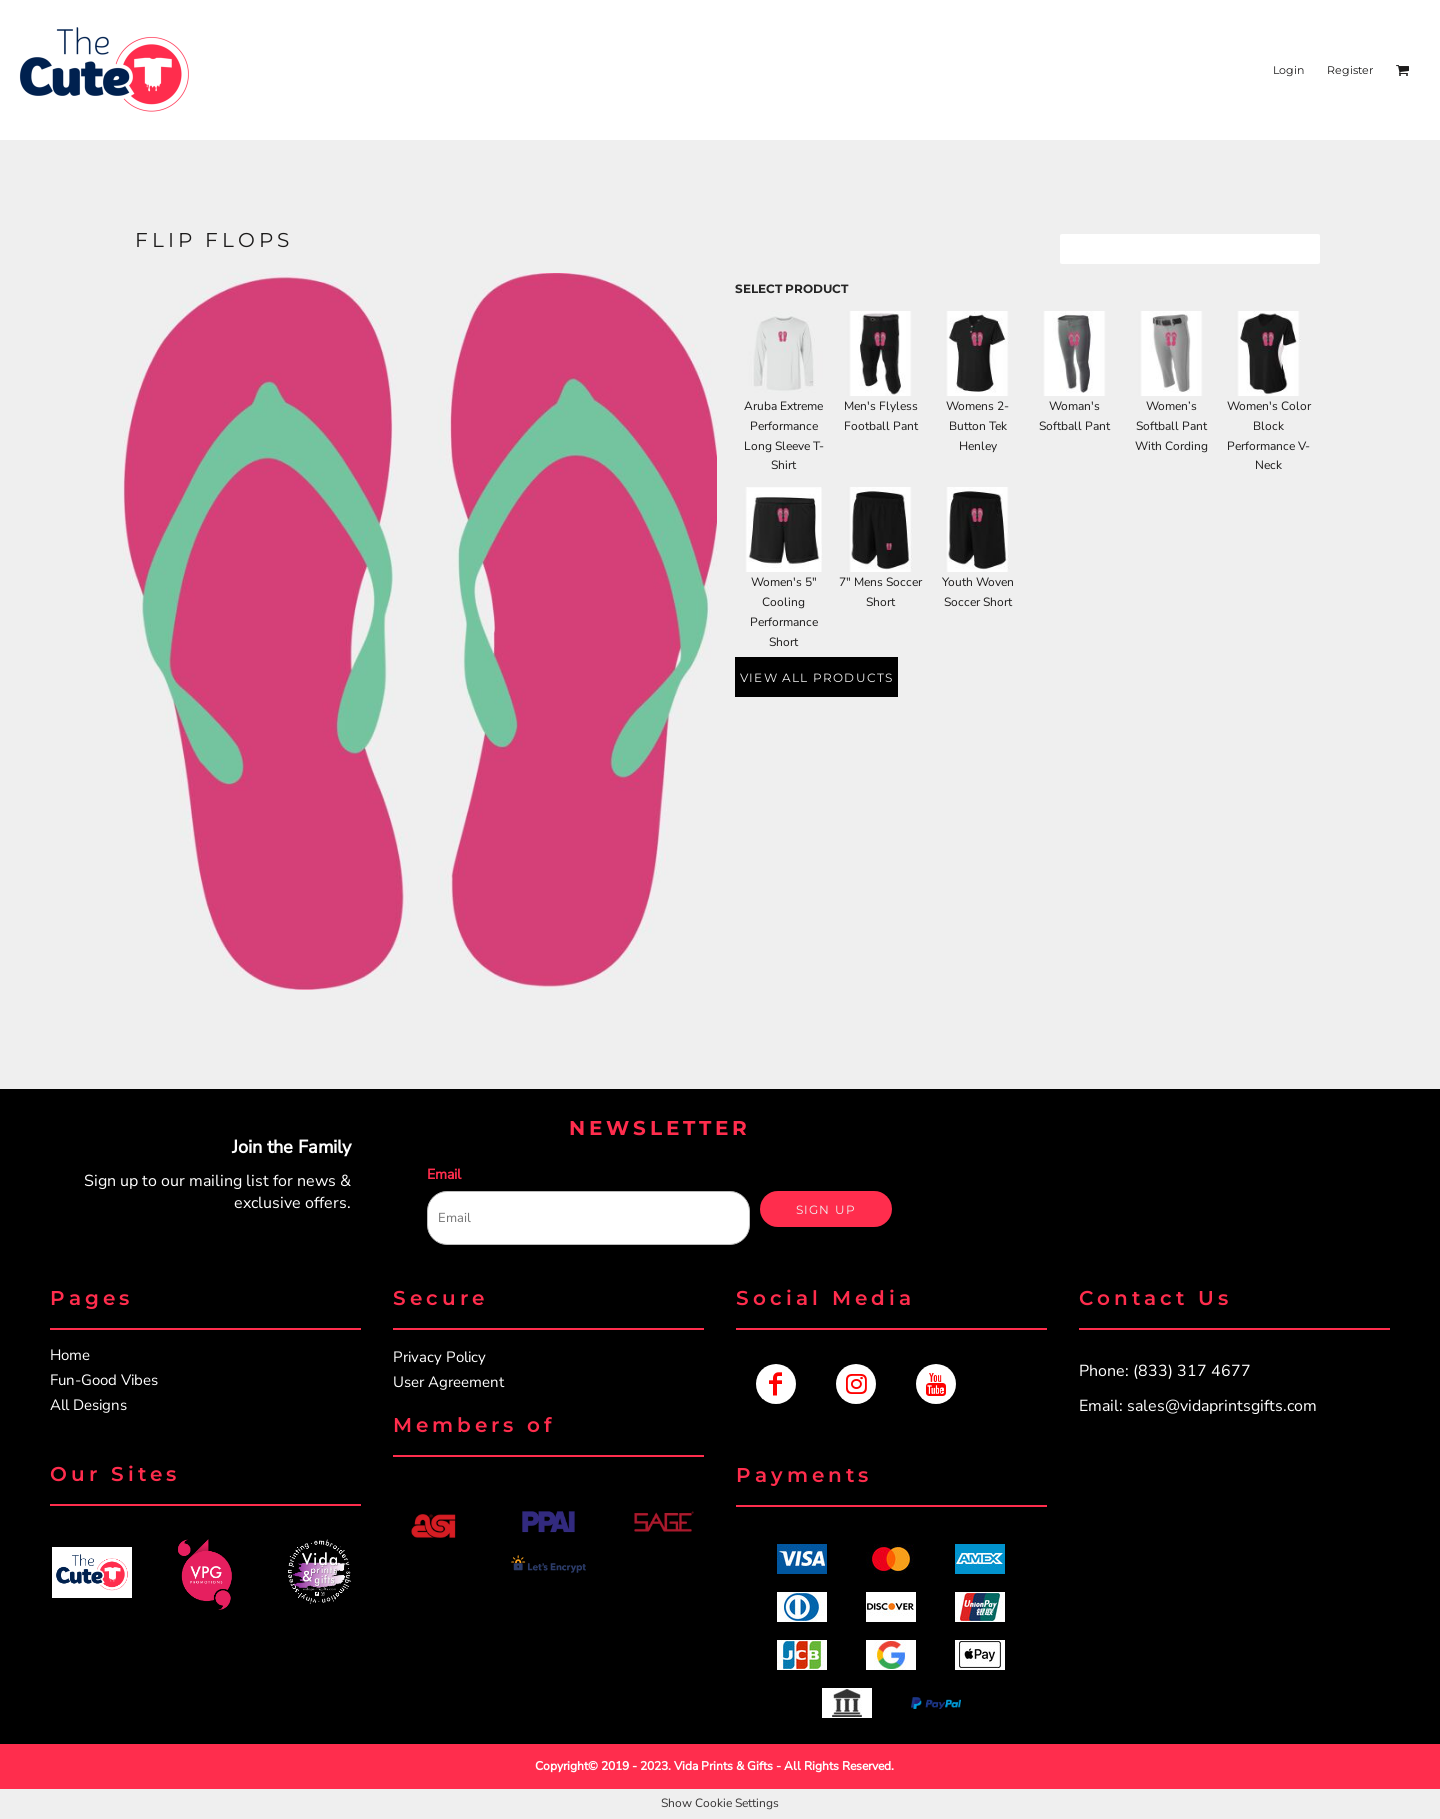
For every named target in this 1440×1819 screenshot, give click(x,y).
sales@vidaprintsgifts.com (1222, 1406)
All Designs (88, 1405)
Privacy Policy (439, 1357)
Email (444, 1174)
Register (1350, 70)
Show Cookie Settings (720, 1803)
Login (1288, 70)
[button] (92, 1572)
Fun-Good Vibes (104, 1380)
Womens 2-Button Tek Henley (977, 426)
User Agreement (448, 1382)
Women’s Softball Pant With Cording (1171, 426)
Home (70, 1355)
